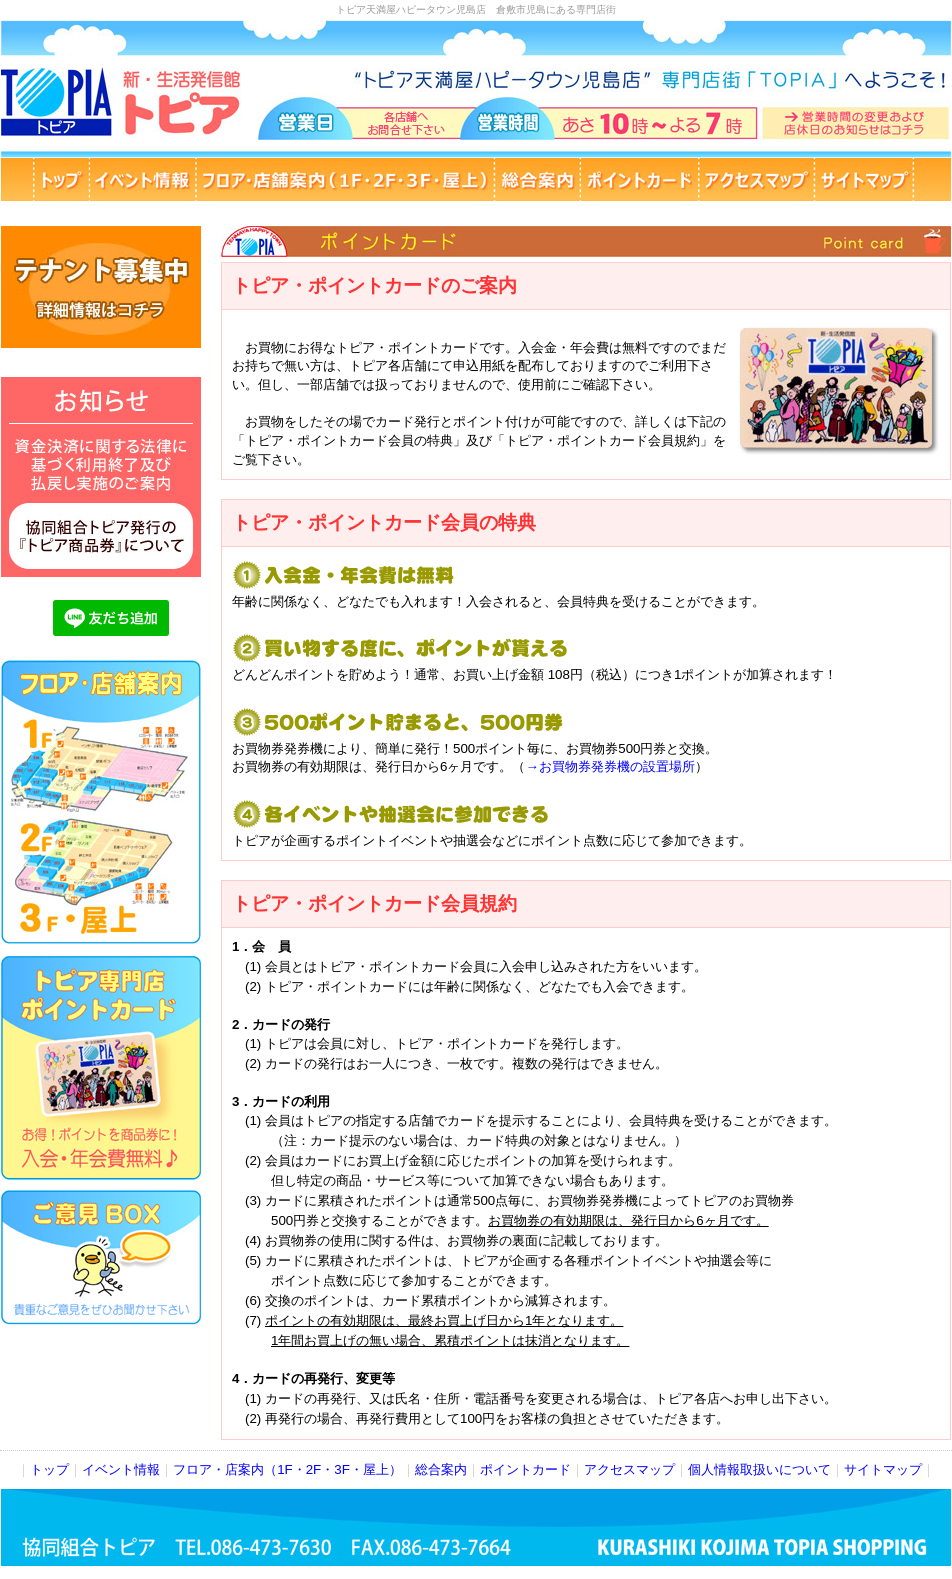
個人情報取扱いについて (759, 1469)
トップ (49, 1469)
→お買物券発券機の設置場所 (609, 766)
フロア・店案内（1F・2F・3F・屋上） (287, 1469)
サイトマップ (883, 1469)
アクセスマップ (629, 1469)
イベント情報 (121, 1469)
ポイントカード (525, 1469)
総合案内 (441, 1469)
